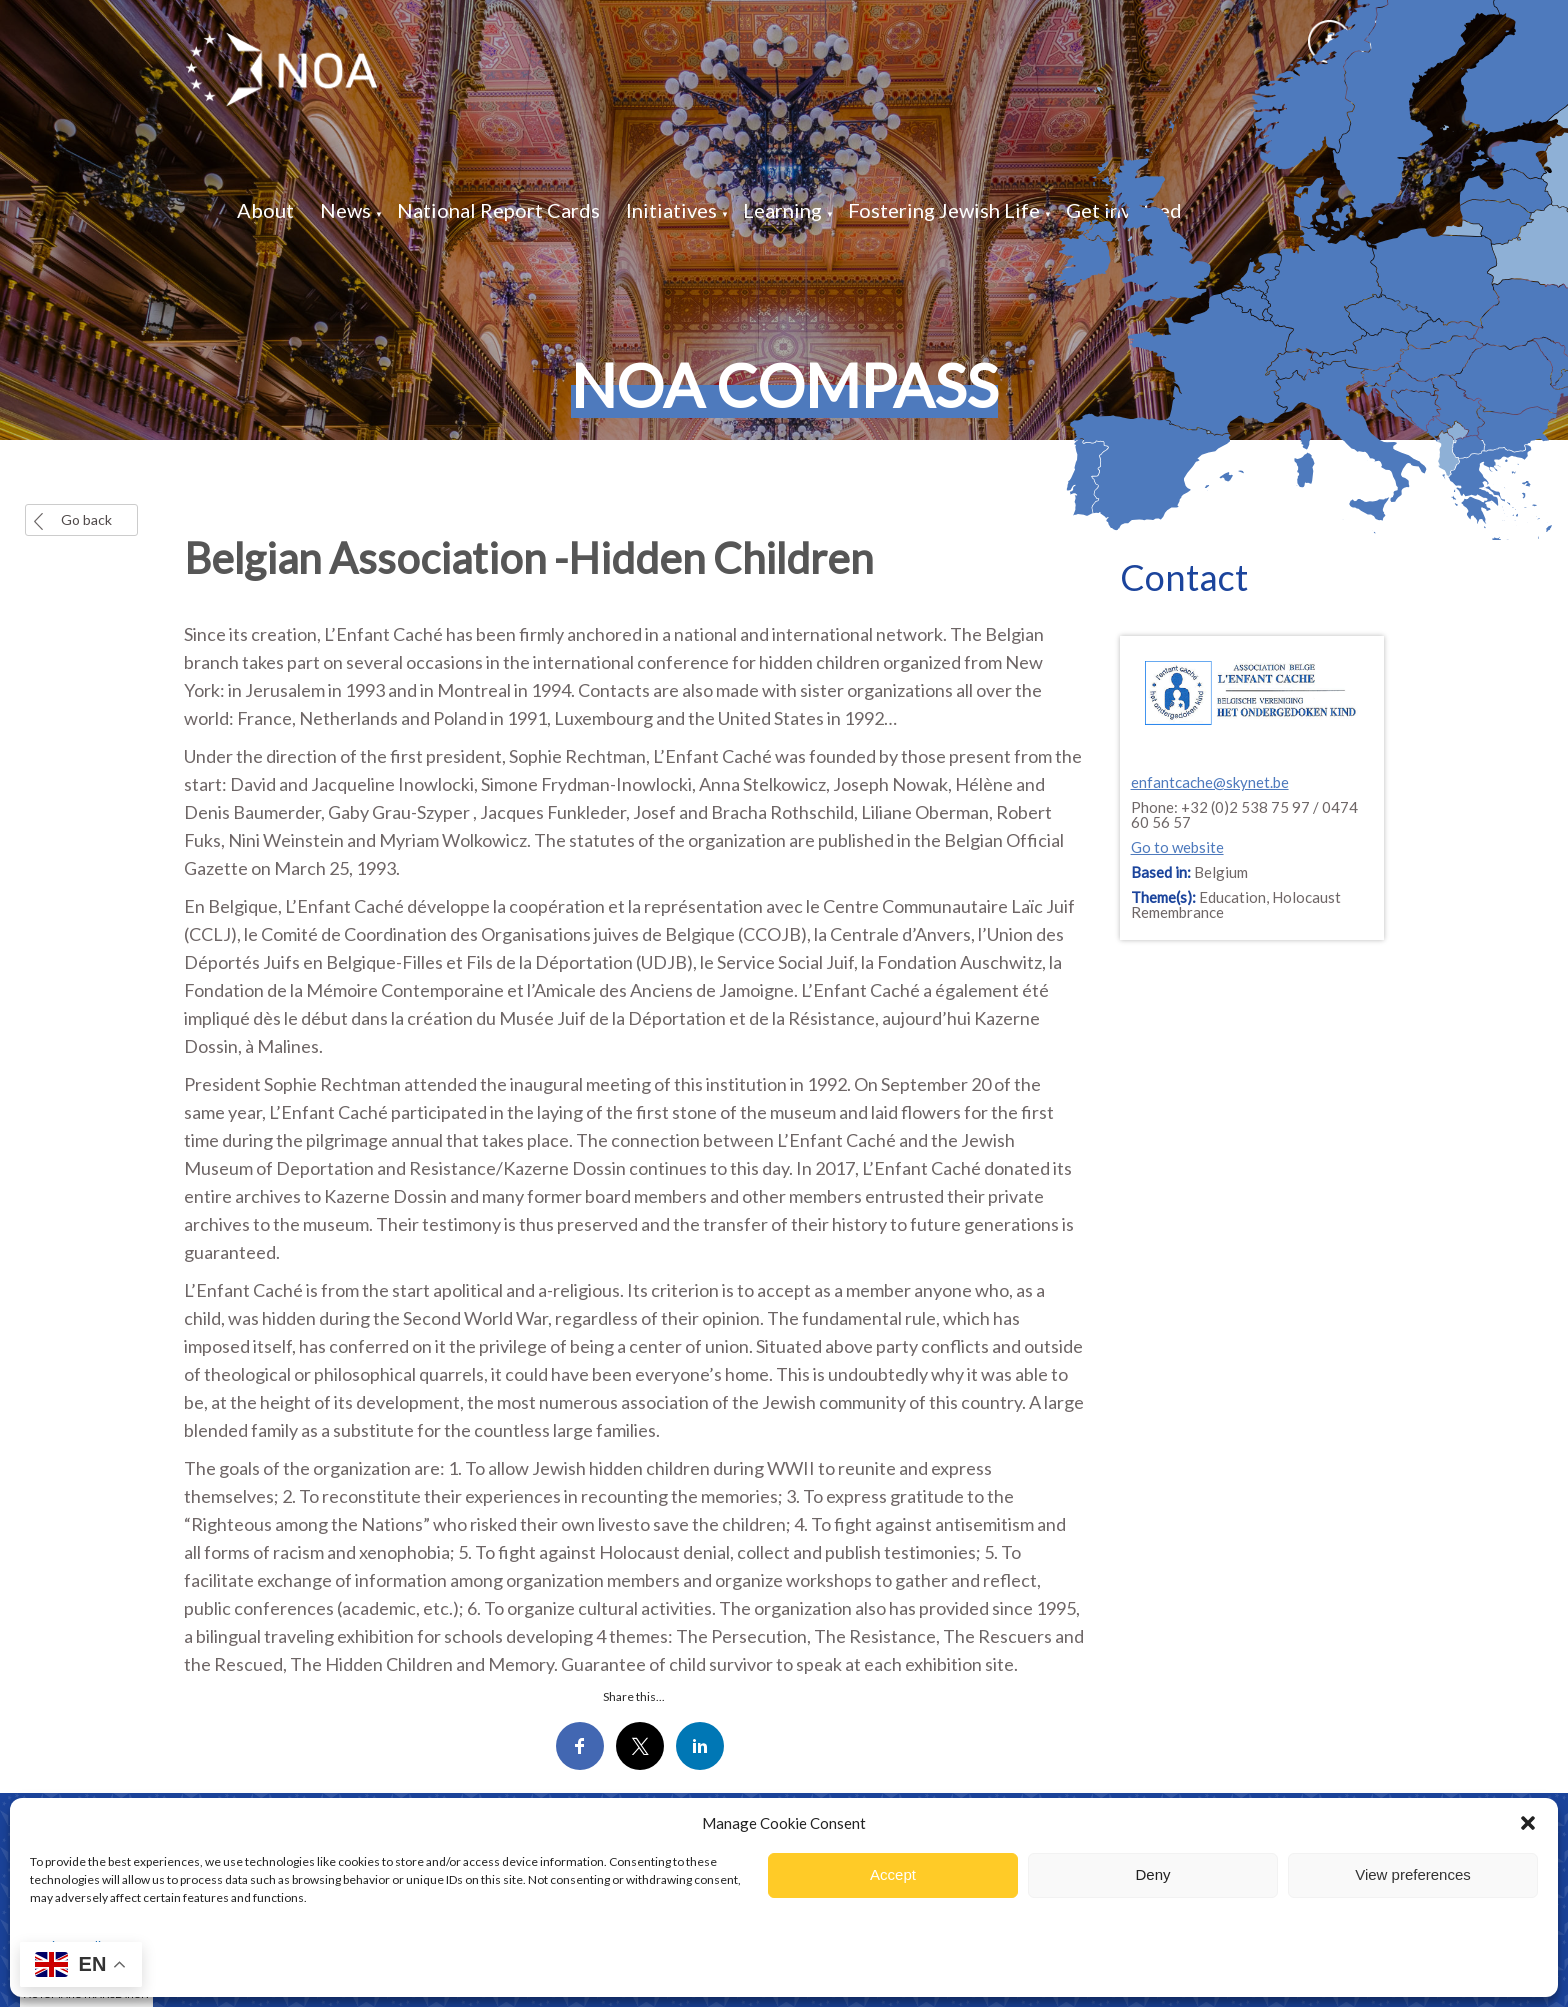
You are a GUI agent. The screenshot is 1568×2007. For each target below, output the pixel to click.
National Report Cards (498, 210)
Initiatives (671, 210)
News (345, 210)
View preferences (1413, 1874)
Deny (1152, 1874)
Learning (782, 210)
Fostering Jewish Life (944, 210)
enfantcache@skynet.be (1210, 782)
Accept (893, 1874)
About (265, 210)
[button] (1528, 1823)
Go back (86, 519)
